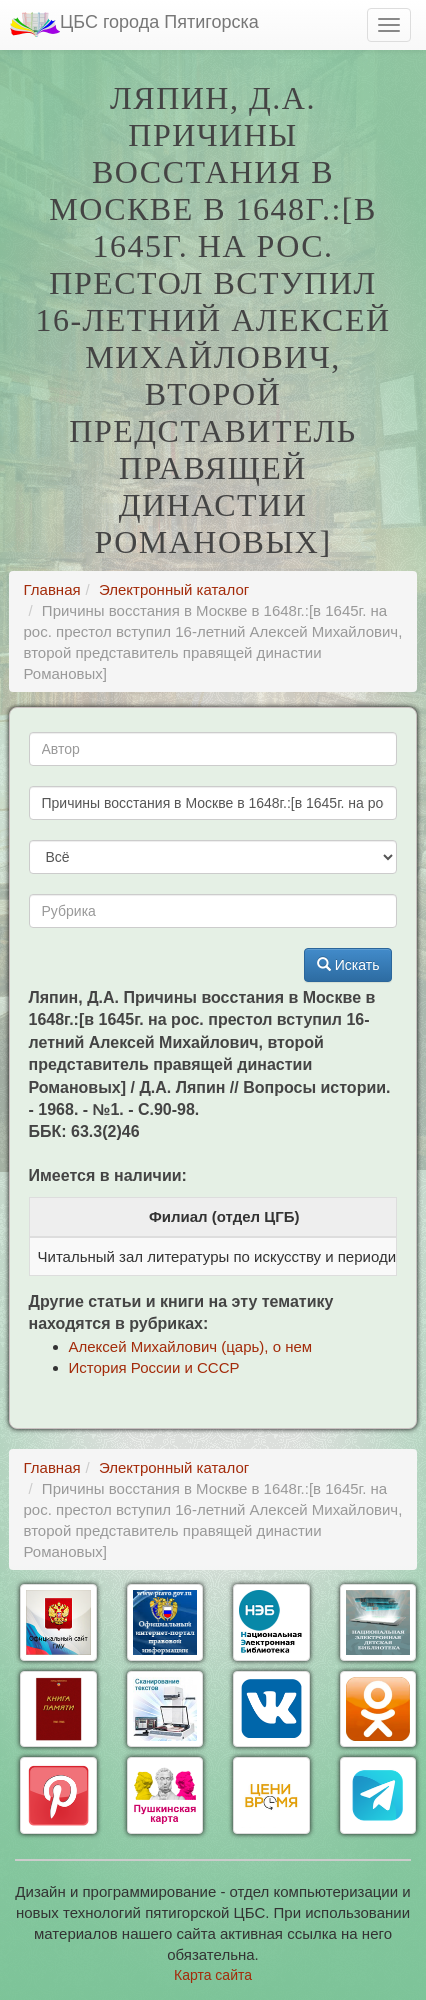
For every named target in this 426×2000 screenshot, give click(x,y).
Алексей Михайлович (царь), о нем (191, 1346)
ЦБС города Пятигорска (134, 24)
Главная (52, 589)
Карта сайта (213, 1975)
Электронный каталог (174, 589)
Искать (348, 965)
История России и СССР (154, 1367)
